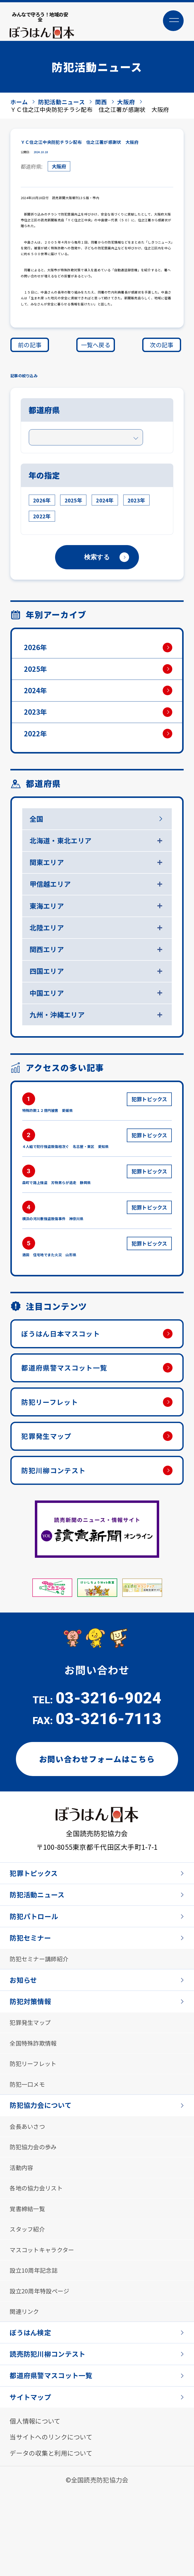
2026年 (42, 504)
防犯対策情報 (32, 2053)
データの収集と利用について (55, 2535)
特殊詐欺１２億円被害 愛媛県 (97, 1130)
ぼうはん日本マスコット (64, 1365)
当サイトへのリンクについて (55, 2518)
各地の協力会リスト (39, 2252)
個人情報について (37, 2501)
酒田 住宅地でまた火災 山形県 (97, 1277)
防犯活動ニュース (39, 1939)
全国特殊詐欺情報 (35, 2097)
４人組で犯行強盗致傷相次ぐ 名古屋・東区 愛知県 (97, 1167)
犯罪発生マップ (49, 1473)
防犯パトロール (36, 1962)
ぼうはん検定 (32, 2407)
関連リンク (26, 2384)
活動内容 (23, 2230)
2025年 (73, 504)
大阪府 (59, 170)
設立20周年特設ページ (42, 2362)
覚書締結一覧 (29, 2274)
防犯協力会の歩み (35, 2208)
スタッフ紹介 (29, 2296)
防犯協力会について (43, 2164)
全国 (37, 832)
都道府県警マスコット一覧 (68, 1401)
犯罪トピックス (36, 1916)
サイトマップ (32, 2476)
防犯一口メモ (29, 2141)
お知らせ (25, 2030)
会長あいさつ (29, 2186)
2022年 (42, 520)
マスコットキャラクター (45, 2318)
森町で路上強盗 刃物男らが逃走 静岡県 (97, 1203)
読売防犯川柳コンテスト (51, 2430)
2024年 (104, 504)
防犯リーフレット (52, 1437)
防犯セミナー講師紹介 (42, 2007)
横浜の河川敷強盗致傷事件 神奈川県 (97, 1240)
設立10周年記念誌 (36, 2340)
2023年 (136, 504)
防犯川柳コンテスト (56, 1509)
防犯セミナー (32, 1985)
